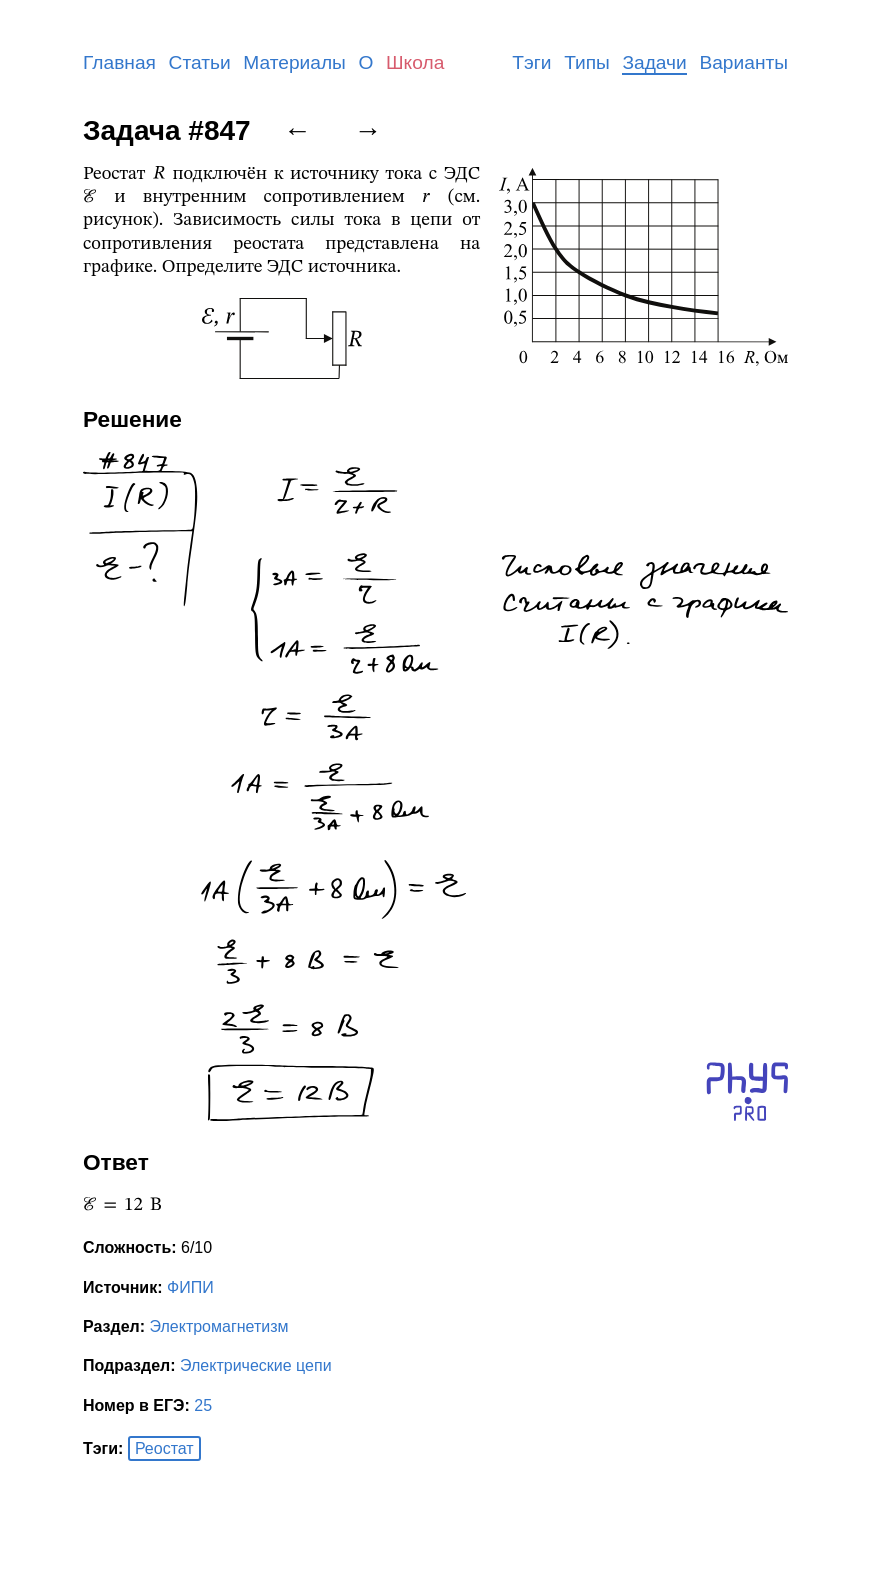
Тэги (531, 62)
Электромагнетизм (219, 1326)
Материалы (294, 62)
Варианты (743, 62)
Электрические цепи (256, 1365)
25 (203, 1405)
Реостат (164, 1448)
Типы (587, 62)
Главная (119, 62)
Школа (415, 62)
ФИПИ (190, 1287)
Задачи (654, 62)
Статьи (200, 62)
